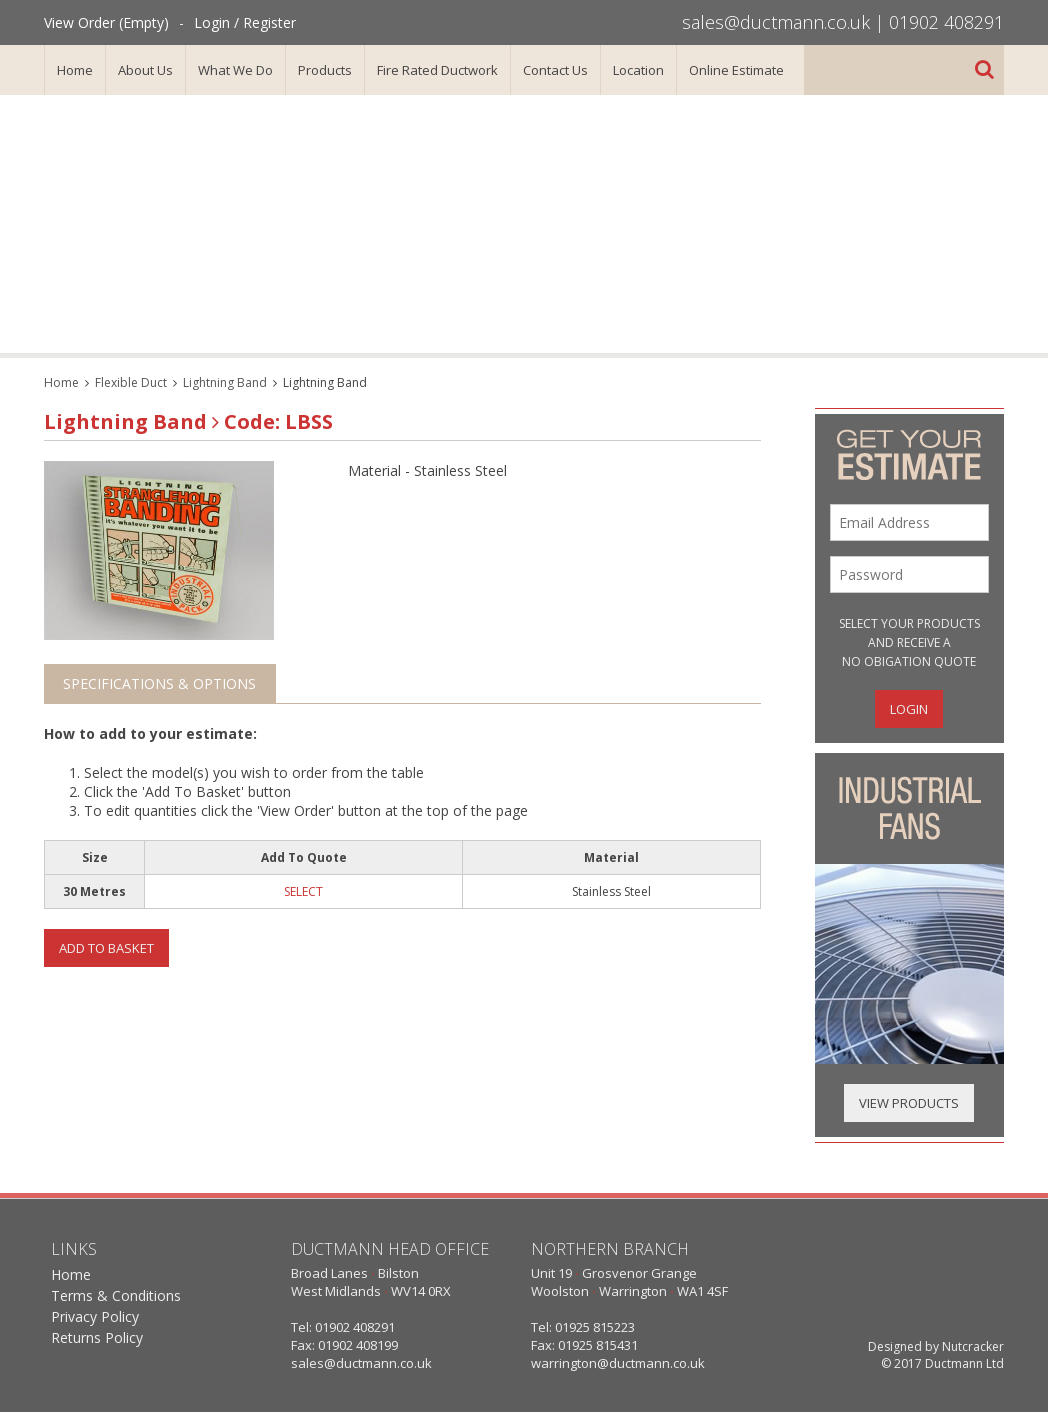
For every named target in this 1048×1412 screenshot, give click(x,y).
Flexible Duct (131, 382)
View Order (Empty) (106, 22)
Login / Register (245, 22)
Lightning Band (225, 382)
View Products (909, 1103)
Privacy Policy (95, 1316)
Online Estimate (736, 70)
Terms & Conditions (116, 1295)
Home (75, 70)
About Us (145, 70)
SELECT (303, 891)
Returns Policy (97, 1337)
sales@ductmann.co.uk (776, 22)
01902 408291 (946, 22)
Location (638, 70)
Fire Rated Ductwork (437, 70)
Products (325, 70)
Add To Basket (106, 948)
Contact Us (555, 70)
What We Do (235, 70)
